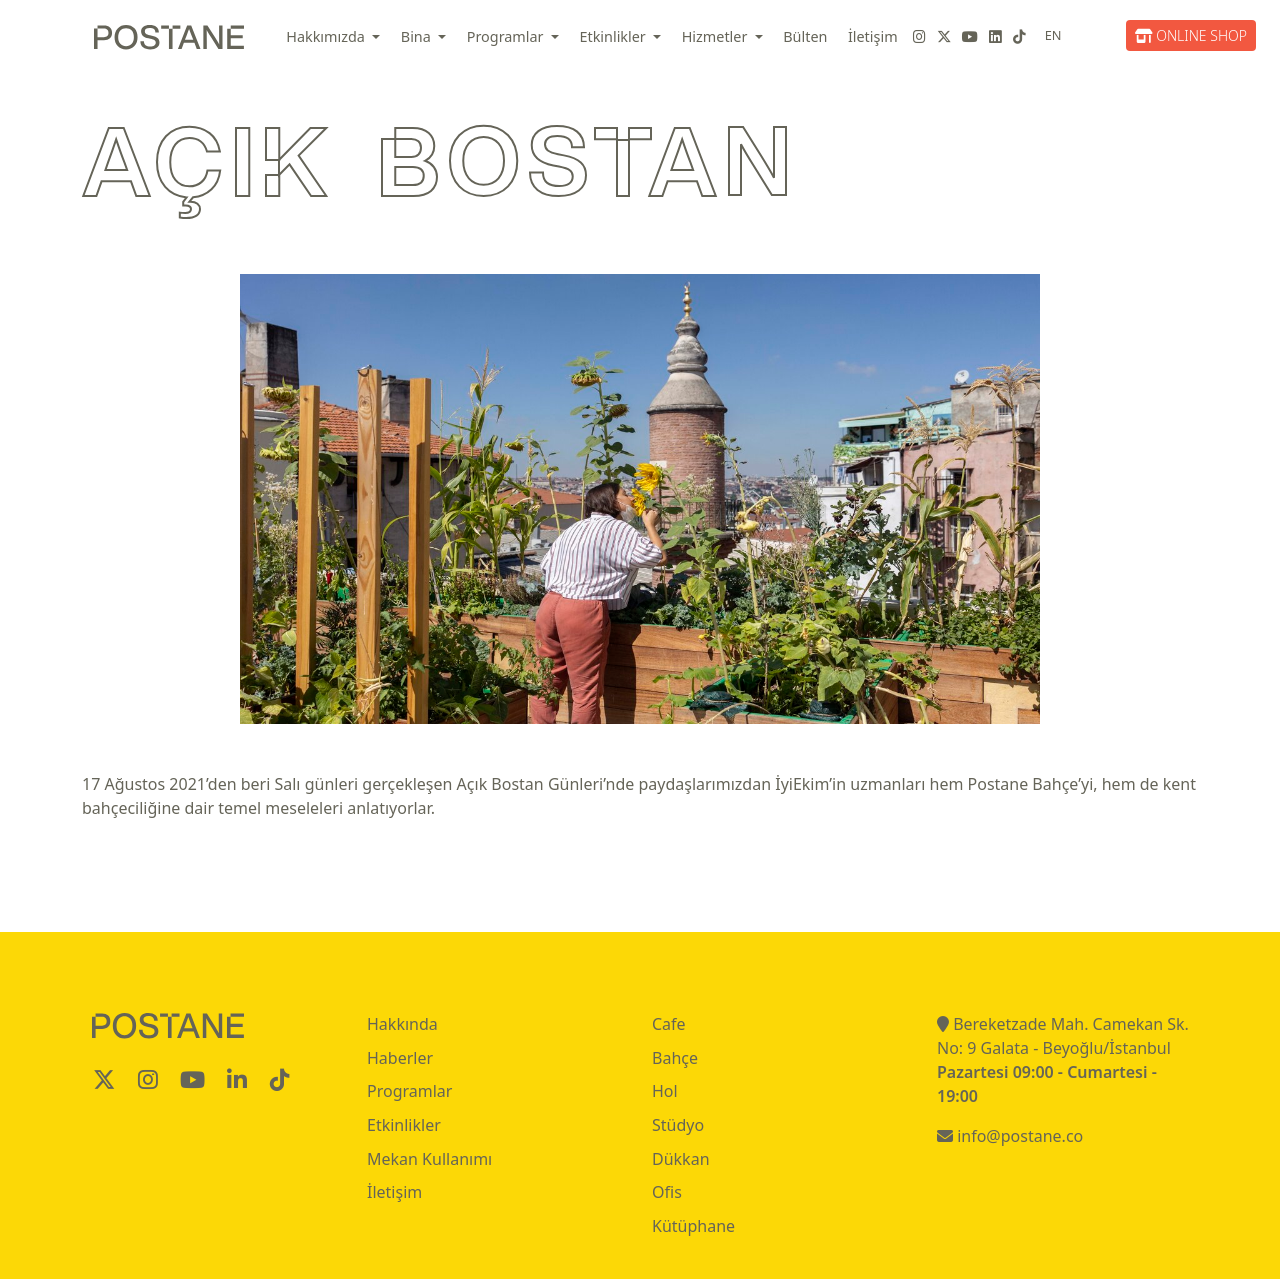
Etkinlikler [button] (614, 36)
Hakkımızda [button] (327, 36)
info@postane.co (1010, 1136)
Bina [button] (418, 36)
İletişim (873, 36)
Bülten (805, 36)
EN (1053, 35)
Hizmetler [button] (716, 36)
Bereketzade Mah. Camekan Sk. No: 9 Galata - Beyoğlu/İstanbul (1063, 1036)
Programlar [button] (507, 36)
